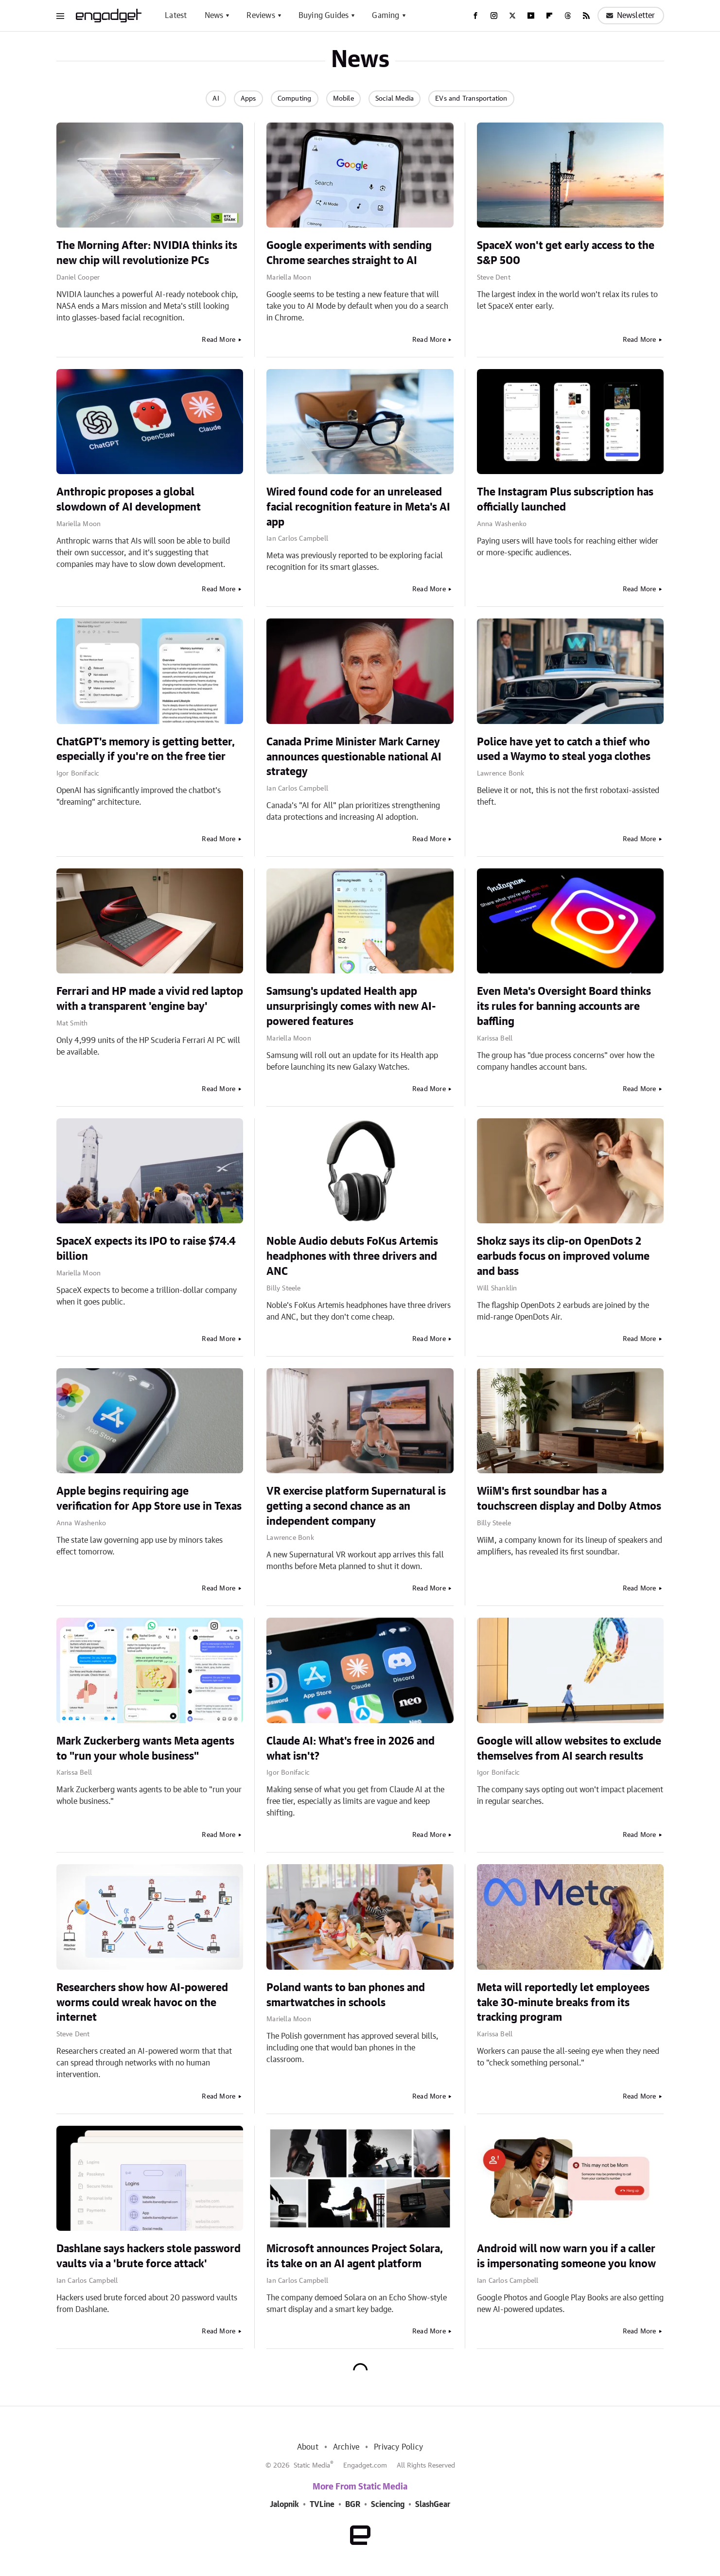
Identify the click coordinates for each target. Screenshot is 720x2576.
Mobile (343, 98)
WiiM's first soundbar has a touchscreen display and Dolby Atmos (569, 1499)
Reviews (260, 15)
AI (215, 98)
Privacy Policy (398, 2447)
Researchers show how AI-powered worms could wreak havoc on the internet (142, 2002)
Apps (248, 98)
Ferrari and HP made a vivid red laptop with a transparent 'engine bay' (149, 999)
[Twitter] (512, 15)
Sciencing (387, 2504)
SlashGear (432, 2504)
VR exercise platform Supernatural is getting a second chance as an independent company (356, 1506)
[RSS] (586, 15)
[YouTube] (531, 15)
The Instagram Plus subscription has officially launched (565, 499)
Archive (346, 2447)
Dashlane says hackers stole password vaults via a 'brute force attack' (148, 2256)
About (307, 2447)
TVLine (322, 2504)
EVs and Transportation (471, 98)
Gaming (385, 15)
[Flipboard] (549, 15)
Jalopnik (284, 2504)
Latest (176, 15)
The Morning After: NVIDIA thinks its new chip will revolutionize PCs (146, 253)
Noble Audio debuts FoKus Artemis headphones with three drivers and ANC (352, 1256)
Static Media (312, 2465)
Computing (295, 98)
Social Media (394, 98)
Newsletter (630, 15)
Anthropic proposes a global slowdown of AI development (128, 499)
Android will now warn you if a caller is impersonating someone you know (566, 2256)
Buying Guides (324, 15)
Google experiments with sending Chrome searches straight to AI (349, 253)
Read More (218, 339)
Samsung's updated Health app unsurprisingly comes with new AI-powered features (351, 1006)
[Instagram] (494, 15)
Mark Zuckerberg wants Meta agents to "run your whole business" (145, 1749)
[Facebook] (475, 15)
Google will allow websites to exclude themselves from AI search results (569, 1749)
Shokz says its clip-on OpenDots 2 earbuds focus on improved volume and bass (563, 1256)
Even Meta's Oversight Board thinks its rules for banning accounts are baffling (564, 1006)
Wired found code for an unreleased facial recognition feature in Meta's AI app (358, 507)
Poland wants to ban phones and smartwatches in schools (345, 1995)
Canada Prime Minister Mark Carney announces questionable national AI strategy (353, 757)
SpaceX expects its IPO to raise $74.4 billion (146, 1249)
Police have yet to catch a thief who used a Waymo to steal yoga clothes (563, 749)
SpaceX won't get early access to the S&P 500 (565, 253)
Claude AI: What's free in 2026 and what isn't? (350, 1749)
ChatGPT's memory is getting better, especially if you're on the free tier (145, 749)
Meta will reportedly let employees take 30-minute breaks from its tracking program (563, 2002)
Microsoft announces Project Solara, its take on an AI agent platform (354, 2256)
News (214, 15)
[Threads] (568, 15)
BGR (352, 2504)
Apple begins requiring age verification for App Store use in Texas (149, 1499)
